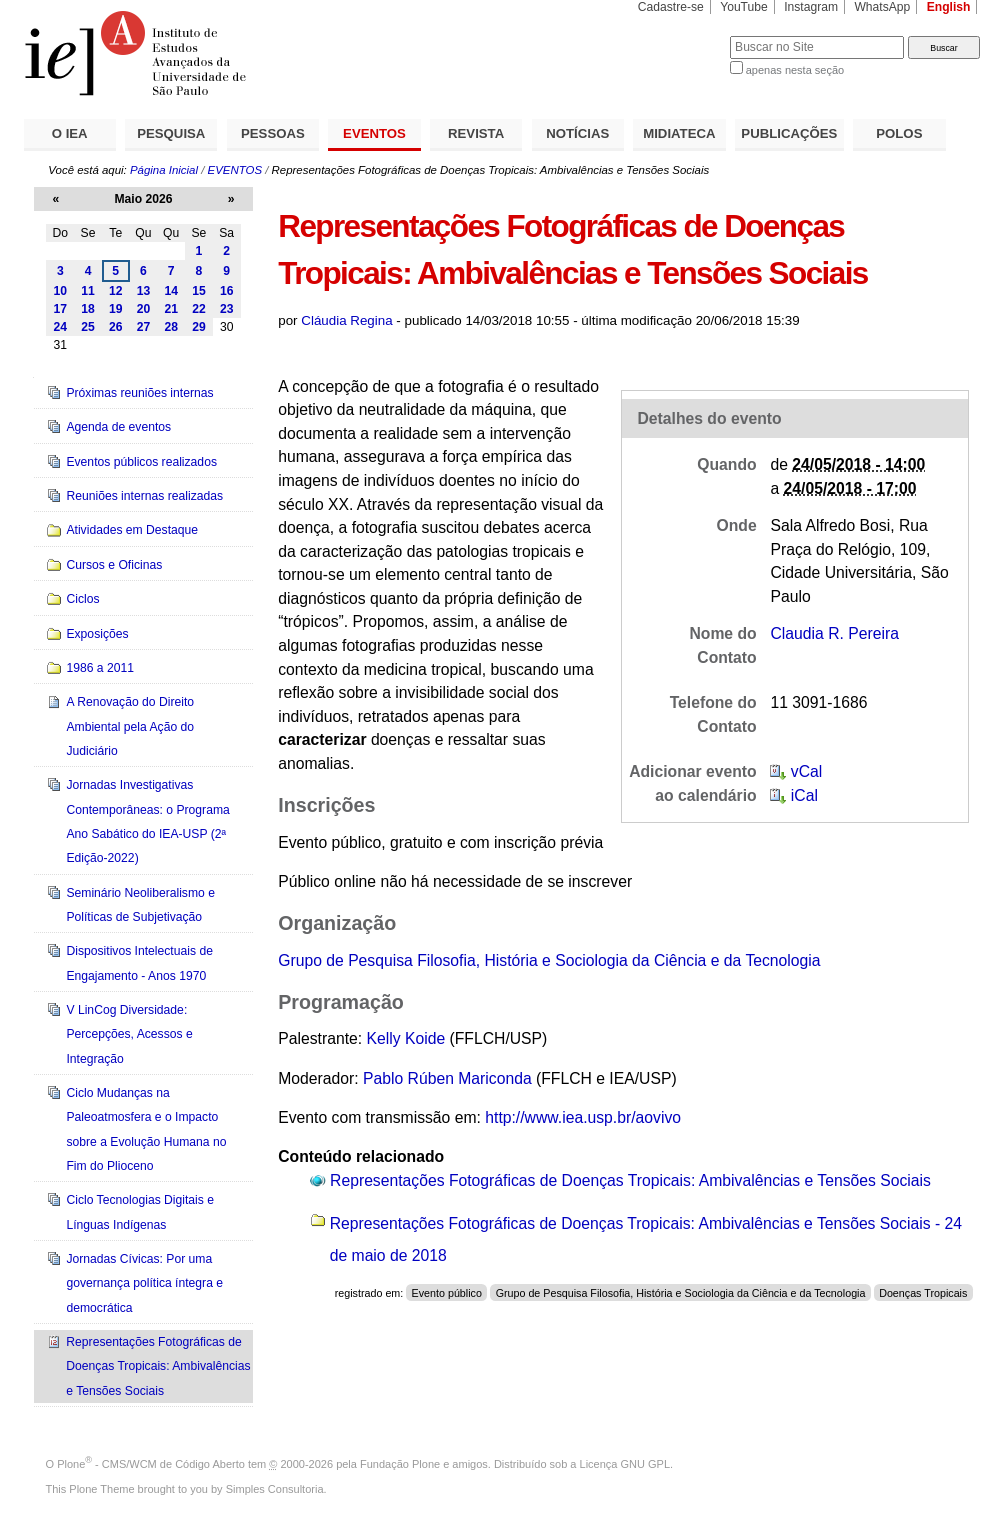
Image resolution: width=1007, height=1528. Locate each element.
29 (199, 327)
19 (116, 309)
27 (144, 327)
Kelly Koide (405, 1038)
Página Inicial (164, 170)
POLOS (899, 133)
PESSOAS (273, 133)
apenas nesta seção (795, 70)
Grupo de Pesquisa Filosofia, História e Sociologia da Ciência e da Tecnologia (549, 960)
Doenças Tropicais (923, 1293)
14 (171, 291)
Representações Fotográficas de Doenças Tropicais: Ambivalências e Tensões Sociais (630, 1180)
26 (116, 327)
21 (171, 309)
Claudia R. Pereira (834, 633)
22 (199, 309)
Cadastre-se (671, 7)
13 (144, 291)
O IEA (70, 133)
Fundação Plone (400, 1464)
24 (61, 327)
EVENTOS (374, 133)
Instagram (811, 7)
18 (88, 309)
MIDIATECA (679, 133)
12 (116, 291)
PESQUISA (171, 133)
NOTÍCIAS (577, 133)
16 (227, 291)
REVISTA (476, 133)
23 (227, 309)
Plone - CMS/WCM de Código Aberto (151, 1464)
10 (61, 291)
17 (61, 309)
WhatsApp (882, 7)
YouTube (744, 7)
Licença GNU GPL (625, 1464)
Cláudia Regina (346, 320)
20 (144, 309)
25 (88, 327)
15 (199, 291)
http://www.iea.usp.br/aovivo (583, 1117)
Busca (681, 35)
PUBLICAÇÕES (789, 133)
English (949, 7)
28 (171, 327)
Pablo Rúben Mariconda (447, 1078)
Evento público (447, 1293)
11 (88, 291)
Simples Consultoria (275, 1489)
